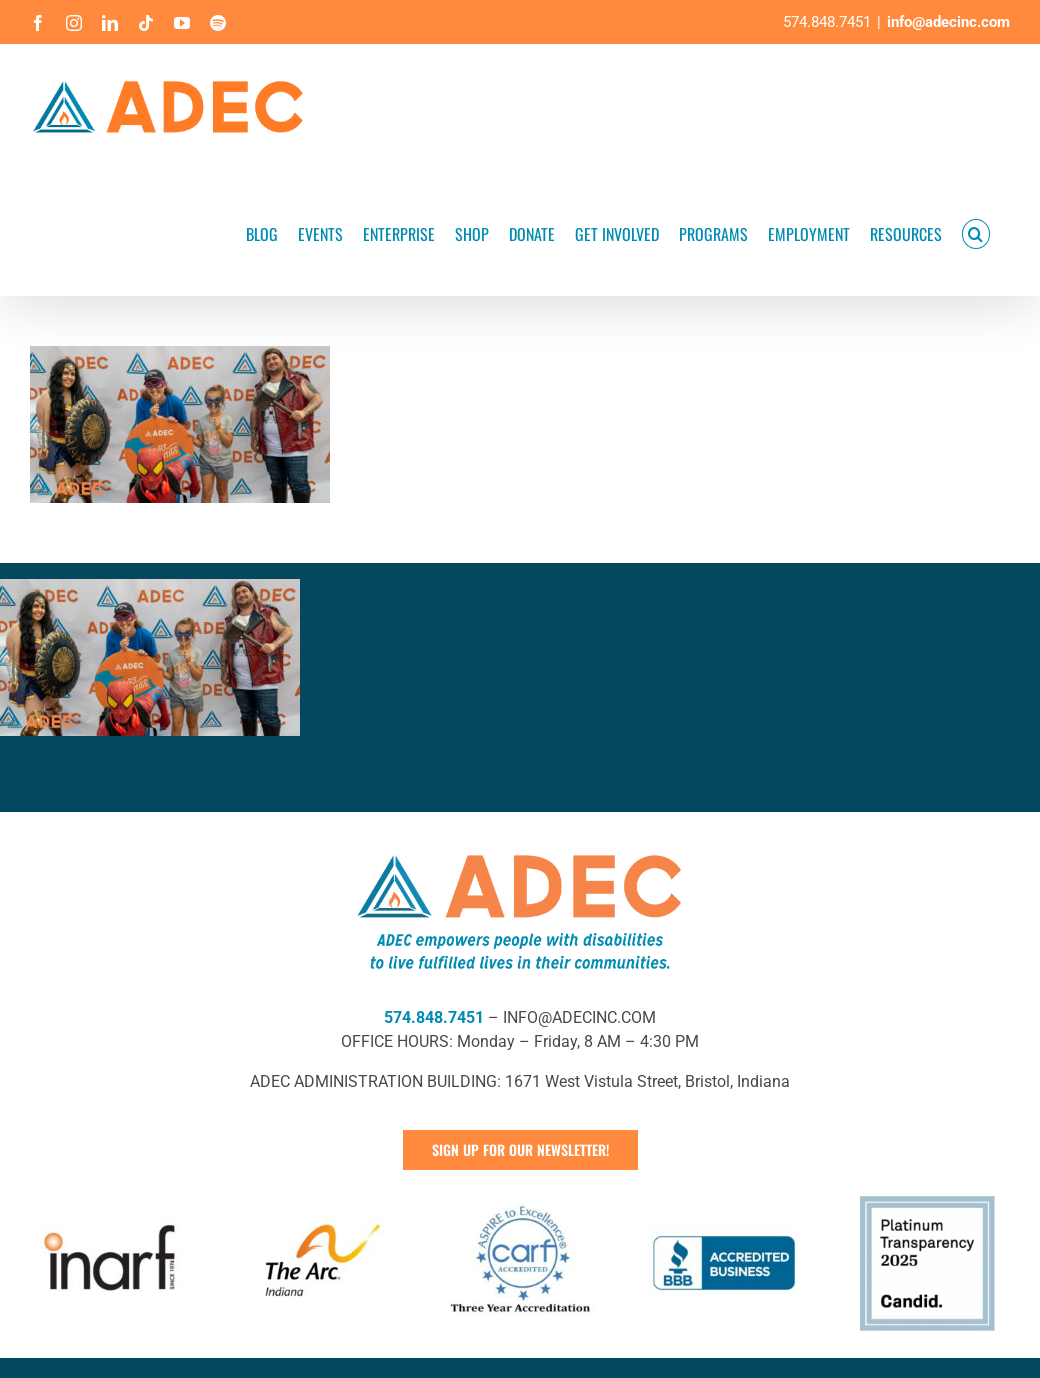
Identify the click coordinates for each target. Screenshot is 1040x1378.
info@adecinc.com (948, 22)
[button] (976, 232)
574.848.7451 (434, 1017)
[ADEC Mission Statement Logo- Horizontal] (520, 850)
